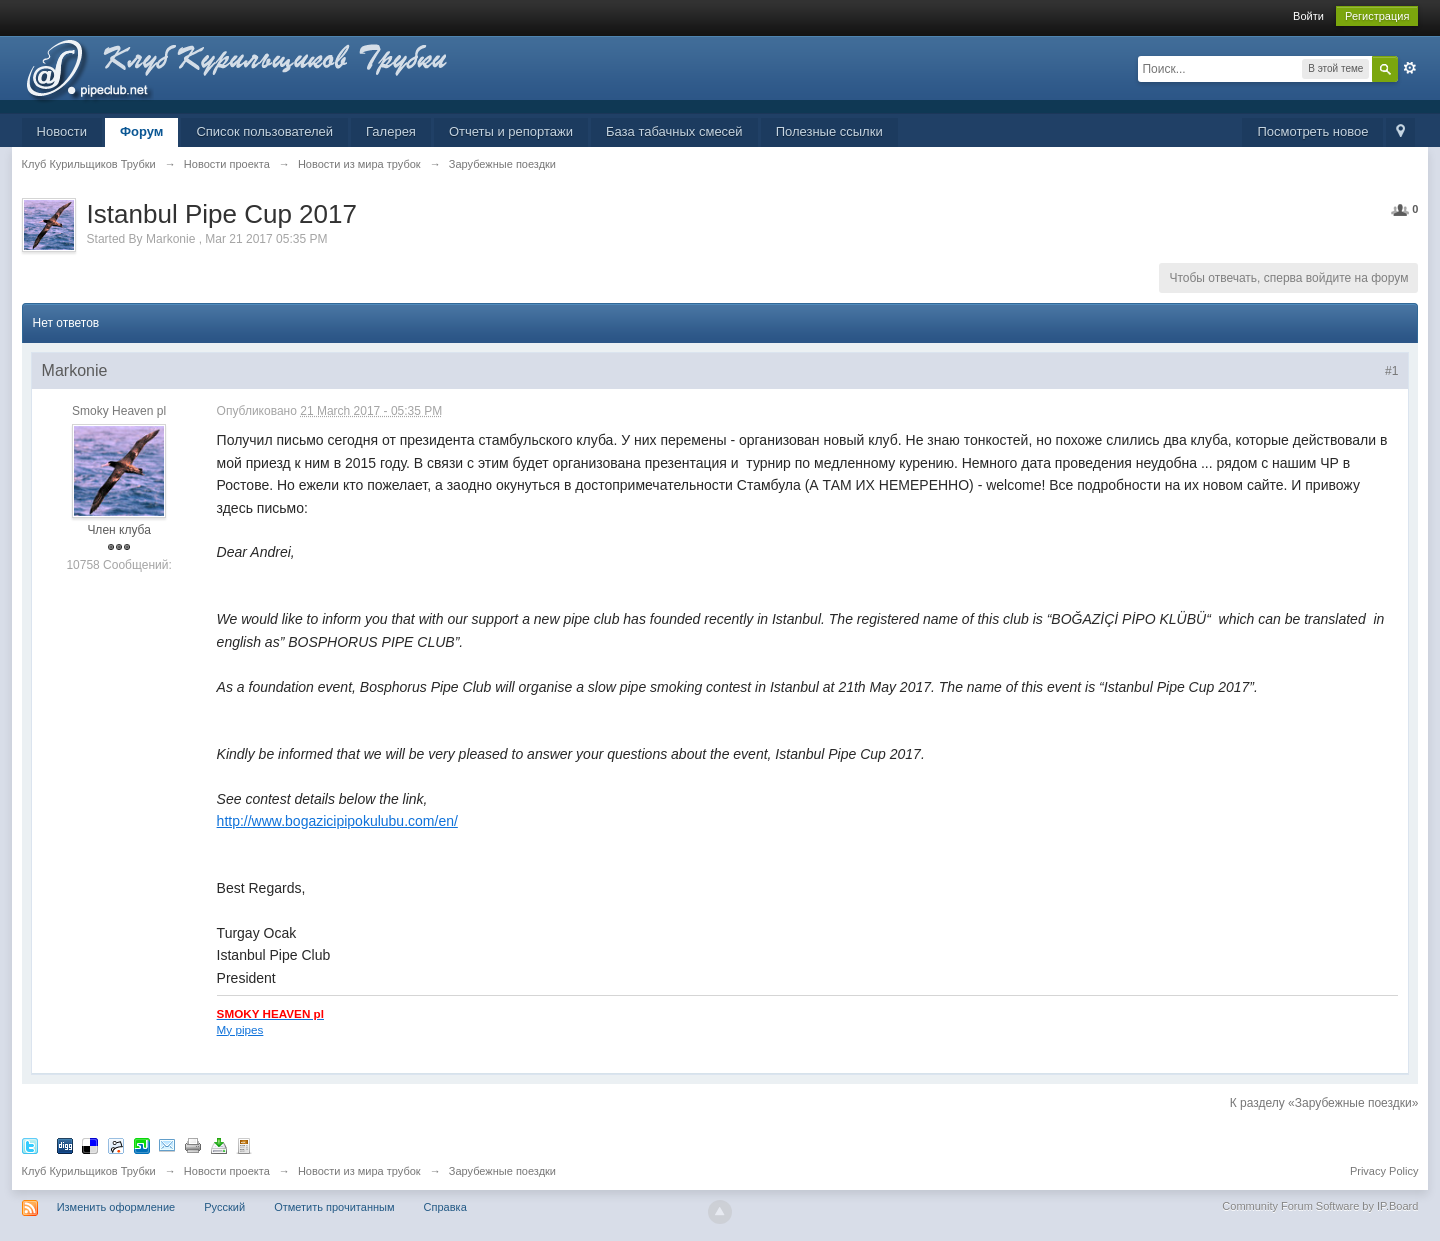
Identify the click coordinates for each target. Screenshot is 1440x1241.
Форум (141, 131)
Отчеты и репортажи (511, 131)
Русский (224, 1207)
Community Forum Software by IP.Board (1320, 1206)
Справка (445, 1207)
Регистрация (1377, 16)
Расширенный (1410, 68)
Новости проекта (227, 1171)
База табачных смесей (674, 131)
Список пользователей (264, 131)
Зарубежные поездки (502, 1171)
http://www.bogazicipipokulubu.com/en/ (337, 821)
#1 (1391, 371)
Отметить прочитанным (334, 1207)
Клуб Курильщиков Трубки (89, 1171)
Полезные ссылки (829, 131)
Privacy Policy (1384, 1171)
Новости (62, 131)
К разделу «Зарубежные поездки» (1324, 1103)
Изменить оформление (116, 1207)
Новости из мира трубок (359, 1171)
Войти (1308, 16)
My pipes (240, 1029)
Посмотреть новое (1312, 131)
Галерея (391, 131)
